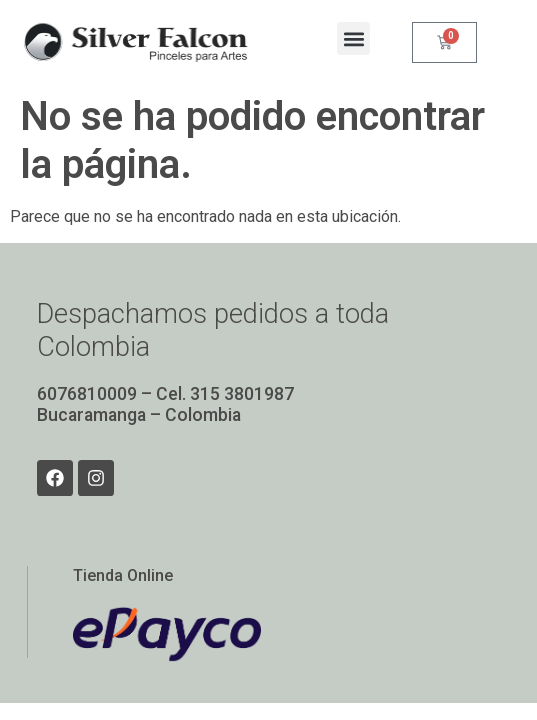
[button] (353, 38)
